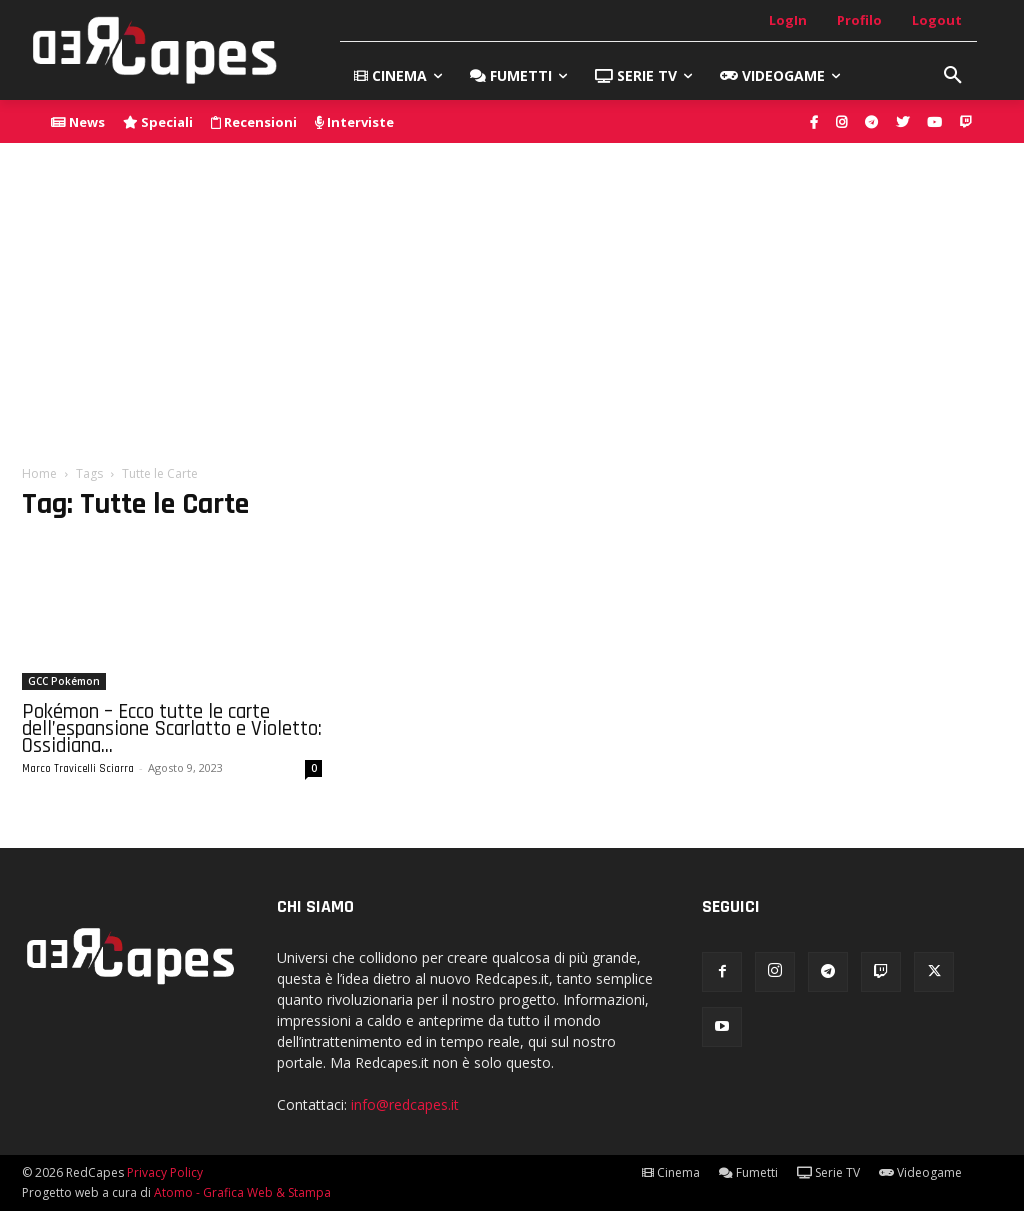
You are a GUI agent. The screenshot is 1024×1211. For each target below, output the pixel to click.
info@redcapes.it (405, 1104)
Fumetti (748, 1172)
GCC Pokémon (64, 681)
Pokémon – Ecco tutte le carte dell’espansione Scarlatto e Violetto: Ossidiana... (172, 728)
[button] (953, 76)
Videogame (920, 1172)
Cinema (671, 1172)
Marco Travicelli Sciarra (78, 769)
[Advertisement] (512, 293)
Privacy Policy (165, 1172)
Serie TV (828, 1172)
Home (39, 473)
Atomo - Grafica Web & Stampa (242, 1192)
